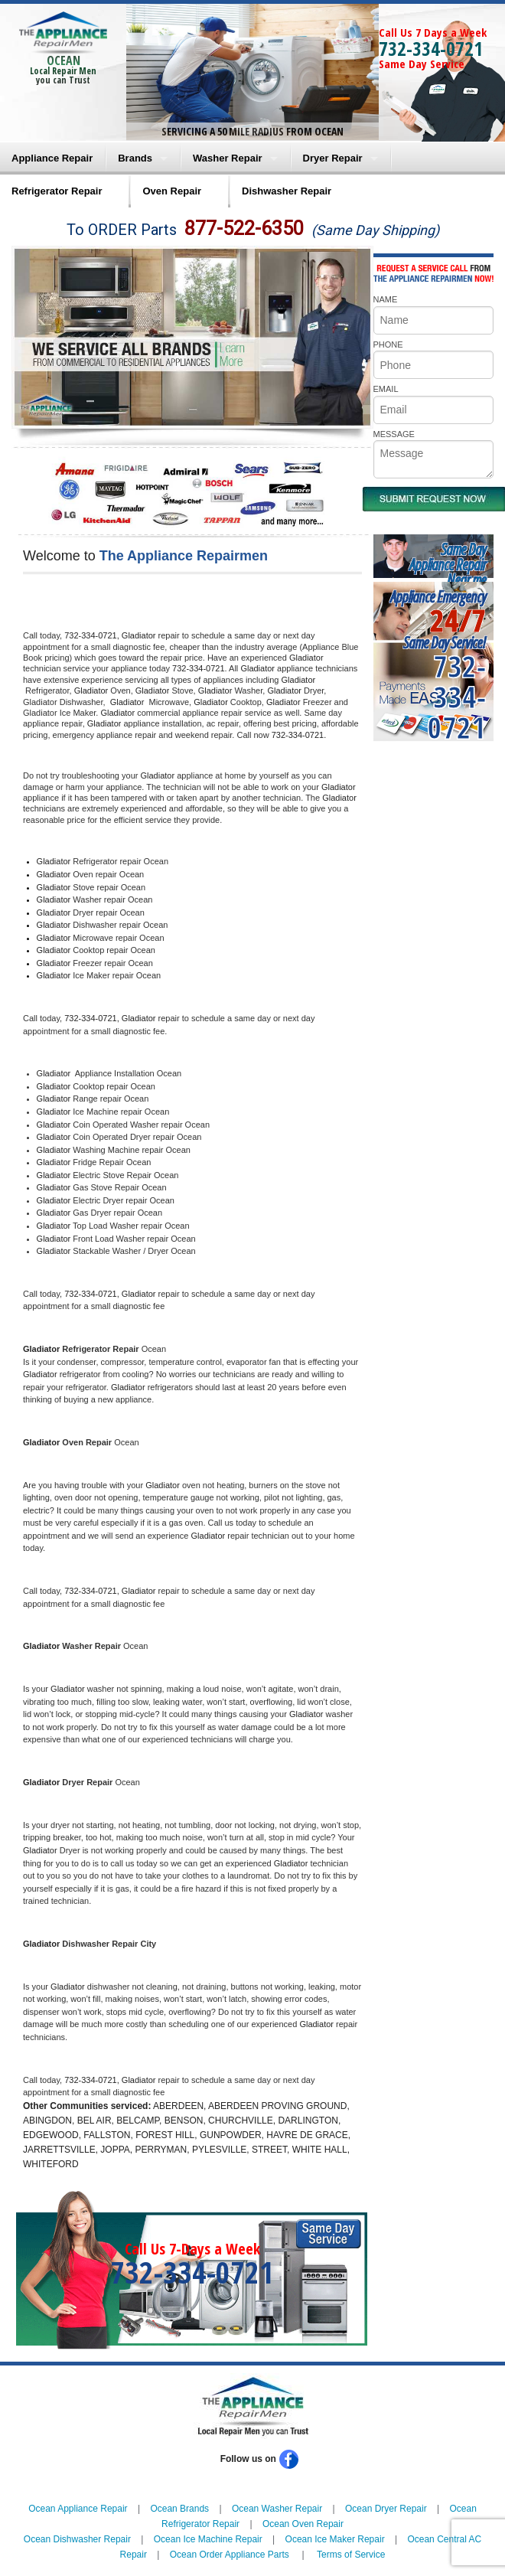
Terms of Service (351, 2554)
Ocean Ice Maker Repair (335, 2539)
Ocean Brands (179, 2508)
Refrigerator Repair (56, 191)
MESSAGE (394, 434)
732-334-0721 (431, 48)
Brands (135, 158)
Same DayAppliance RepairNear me (447, 564)
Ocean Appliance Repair (77, 2508)
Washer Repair (227, 158)
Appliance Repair (52, 158)
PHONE (388, 344)
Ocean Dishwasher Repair (77, 2539)
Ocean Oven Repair (303, 2524)
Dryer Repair (333, 158)
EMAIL (386, 388)
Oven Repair (171, 191)
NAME (385, 299)
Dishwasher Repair (286, 191)
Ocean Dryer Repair (386, 2508)
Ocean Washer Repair (277, 2508)
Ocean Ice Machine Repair (208, 2539)
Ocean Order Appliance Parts (229, 2554)
